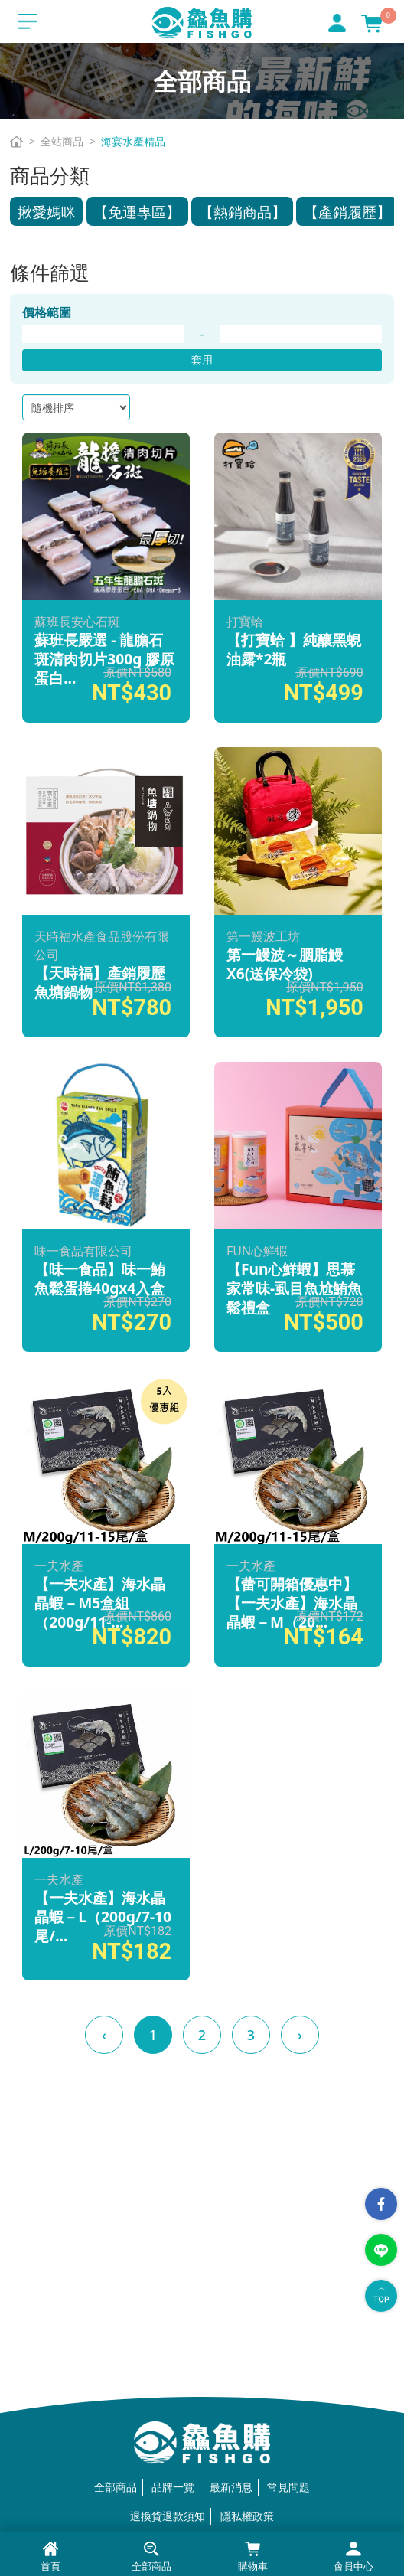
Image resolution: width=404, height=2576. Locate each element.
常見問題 (288, 2487)
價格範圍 (46, 312)
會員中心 (353, 2557)
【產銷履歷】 (347, 211)
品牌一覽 (173, 2487)
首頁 (50, 2557)
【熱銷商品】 (242, 211)
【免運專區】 (137, 211)
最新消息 (231, 2487)
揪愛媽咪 (47, 211)
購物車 (253, 2557)
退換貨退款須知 (167, 2516)
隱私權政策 (247, 2516)
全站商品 (62, 141)
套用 (202, 359)
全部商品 (115, 2487)
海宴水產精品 (133, 141)
